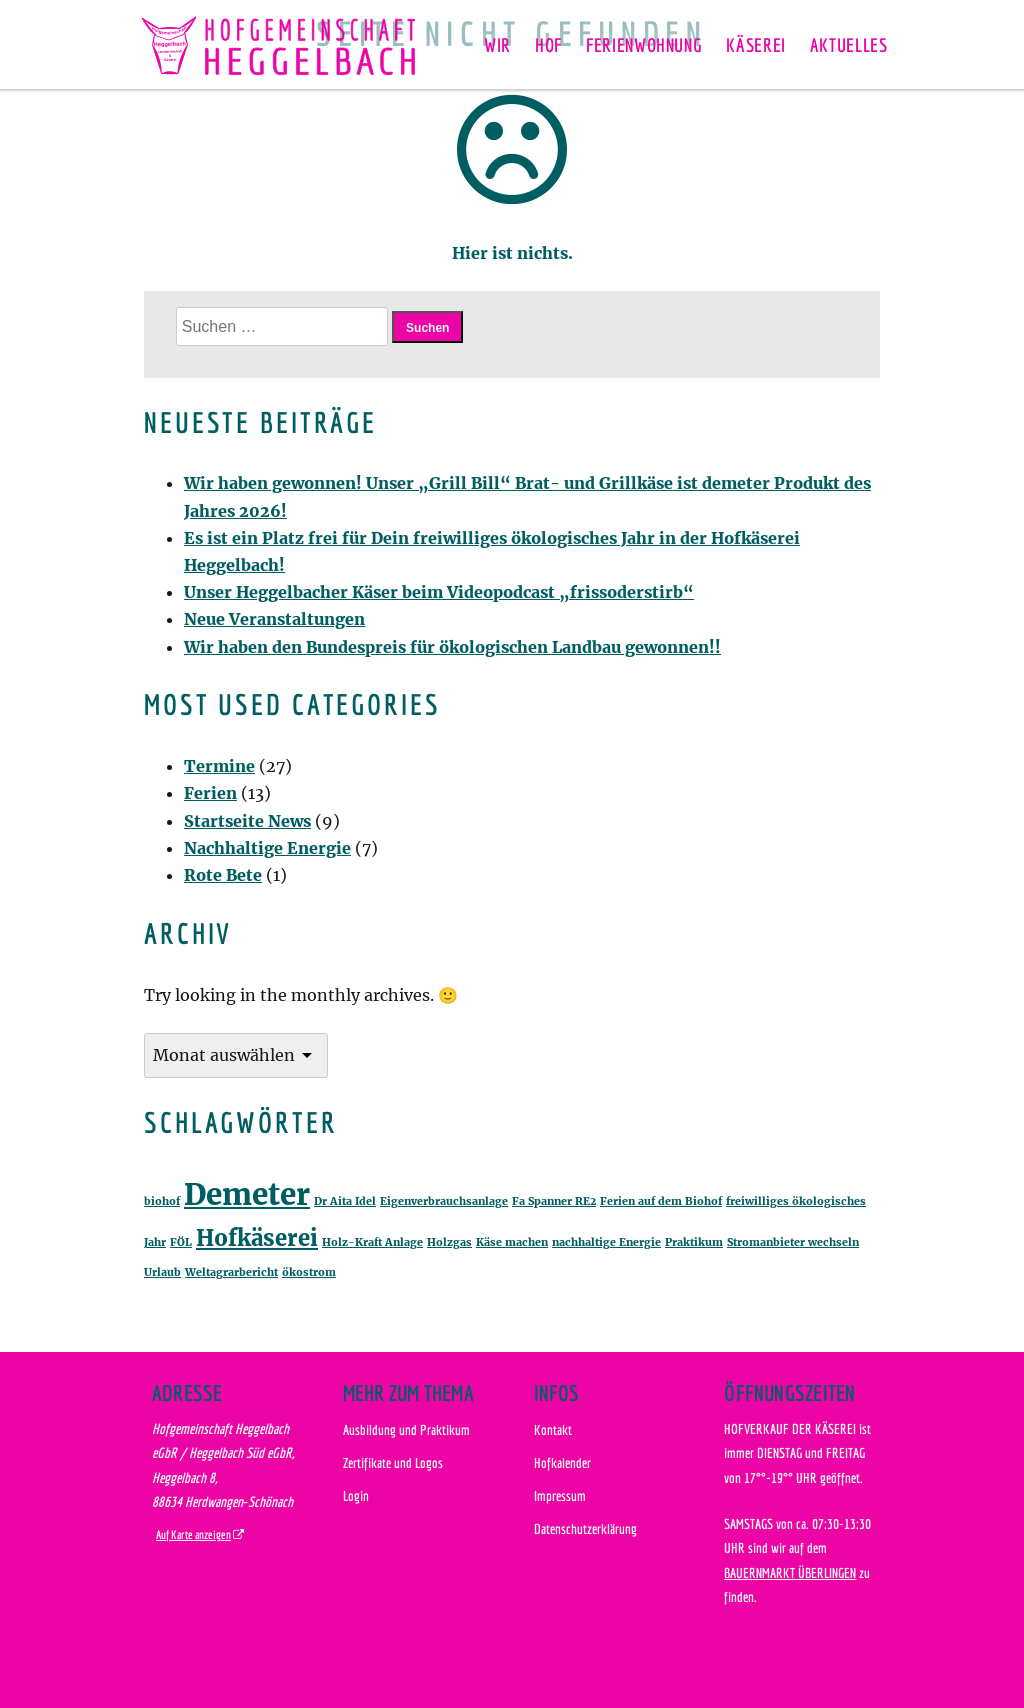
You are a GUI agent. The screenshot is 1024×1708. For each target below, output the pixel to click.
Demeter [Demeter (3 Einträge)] (247, 1194)
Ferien (210, 793)
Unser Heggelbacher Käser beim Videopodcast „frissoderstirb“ (439, 592)
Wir (497, 45)
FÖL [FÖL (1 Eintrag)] (181, 1242)
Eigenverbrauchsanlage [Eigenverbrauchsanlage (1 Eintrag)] (444, 1201)
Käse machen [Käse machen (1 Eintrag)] (512, 1242)
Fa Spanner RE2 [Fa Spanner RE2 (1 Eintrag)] (554, 1201)
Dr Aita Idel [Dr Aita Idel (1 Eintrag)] (345, 1201)
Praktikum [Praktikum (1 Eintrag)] (694, 1242)
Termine (219, 766)
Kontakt (553, 1429)
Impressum (560, 1495)
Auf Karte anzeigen (193, 1534)
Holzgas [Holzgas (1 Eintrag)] (449, 1242)
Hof (548, 45)
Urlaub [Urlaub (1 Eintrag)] (162, 1272)
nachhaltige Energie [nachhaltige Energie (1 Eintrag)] (606, 1242)
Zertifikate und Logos (393, 1462)
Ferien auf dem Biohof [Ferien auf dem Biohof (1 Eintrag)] (661, 1201)
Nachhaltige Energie (267, 848)
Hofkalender (562, 1462)
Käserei (755, 45)
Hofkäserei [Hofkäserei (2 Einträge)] (257, 1238)
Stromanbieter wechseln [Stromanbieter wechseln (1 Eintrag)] (793, 1242)
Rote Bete (223, 875)
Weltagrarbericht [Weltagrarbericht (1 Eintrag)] (231, 1272)
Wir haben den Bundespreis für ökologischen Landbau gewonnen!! (452, 647)
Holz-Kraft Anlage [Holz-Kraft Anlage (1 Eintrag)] (372, 1242)
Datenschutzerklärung (585, 1528)
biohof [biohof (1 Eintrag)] (162, 1201)
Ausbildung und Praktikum (406, 1429)
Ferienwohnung (644, 45)
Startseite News (247, 821)
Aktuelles (849, 45)
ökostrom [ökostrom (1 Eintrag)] (309, 1272)
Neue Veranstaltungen (274, 619)
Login (356, 1495)
